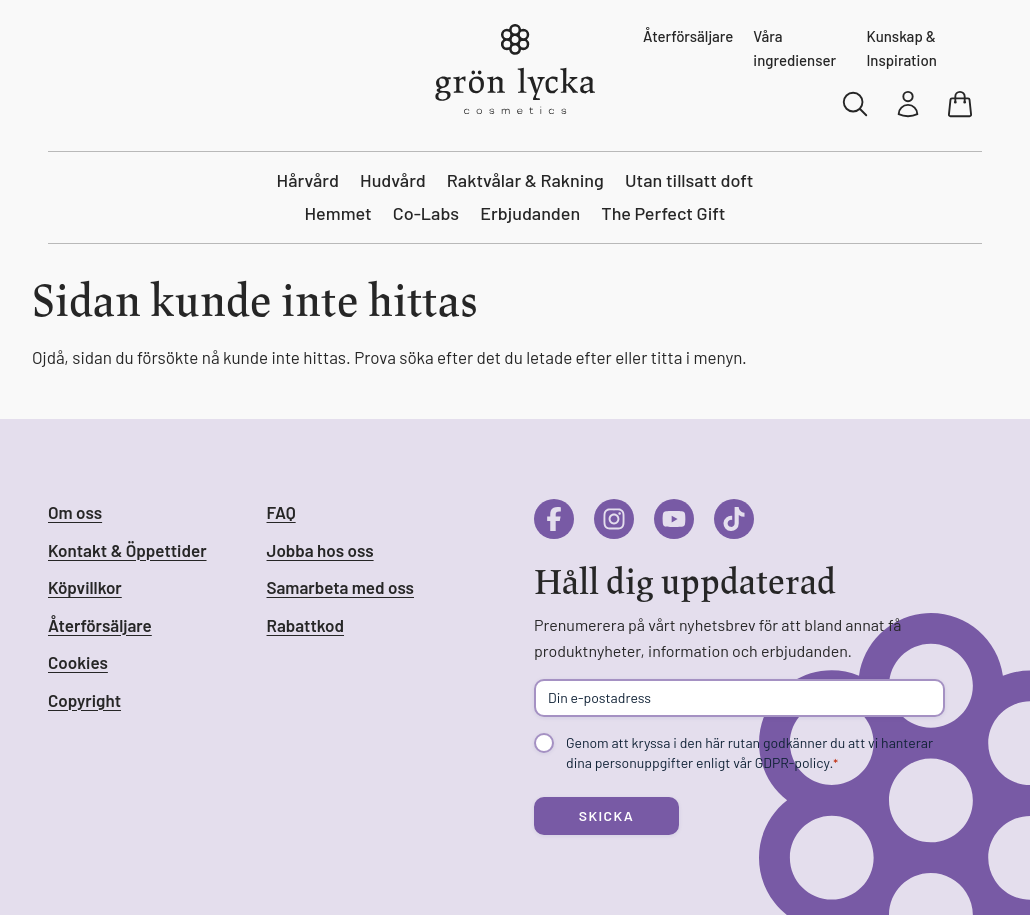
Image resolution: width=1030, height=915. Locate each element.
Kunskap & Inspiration (901, 48)
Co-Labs (426, 213)
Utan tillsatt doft (689, 180)
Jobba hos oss (320, 550)
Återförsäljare (688, 36)
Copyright (84, 700)
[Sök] (856, 104)
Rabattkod (305, 625)
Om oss (75, 512)
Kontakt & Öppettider (127, 550)
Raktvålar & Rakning (525, 180)
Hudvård (393, 180)
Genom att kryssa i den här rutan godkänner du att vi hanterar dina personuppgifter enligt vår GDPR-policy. (749, 753)
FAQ (281, 512)
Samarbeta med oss (340, 587)
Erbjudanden (530, 213)
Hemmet (338, 213)
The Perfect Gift (663, 213)
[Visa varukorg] (962, 104)
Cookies (78, 662)
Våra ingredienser (794, 48)
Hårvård (308, 180)
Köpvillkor (85, 587)
